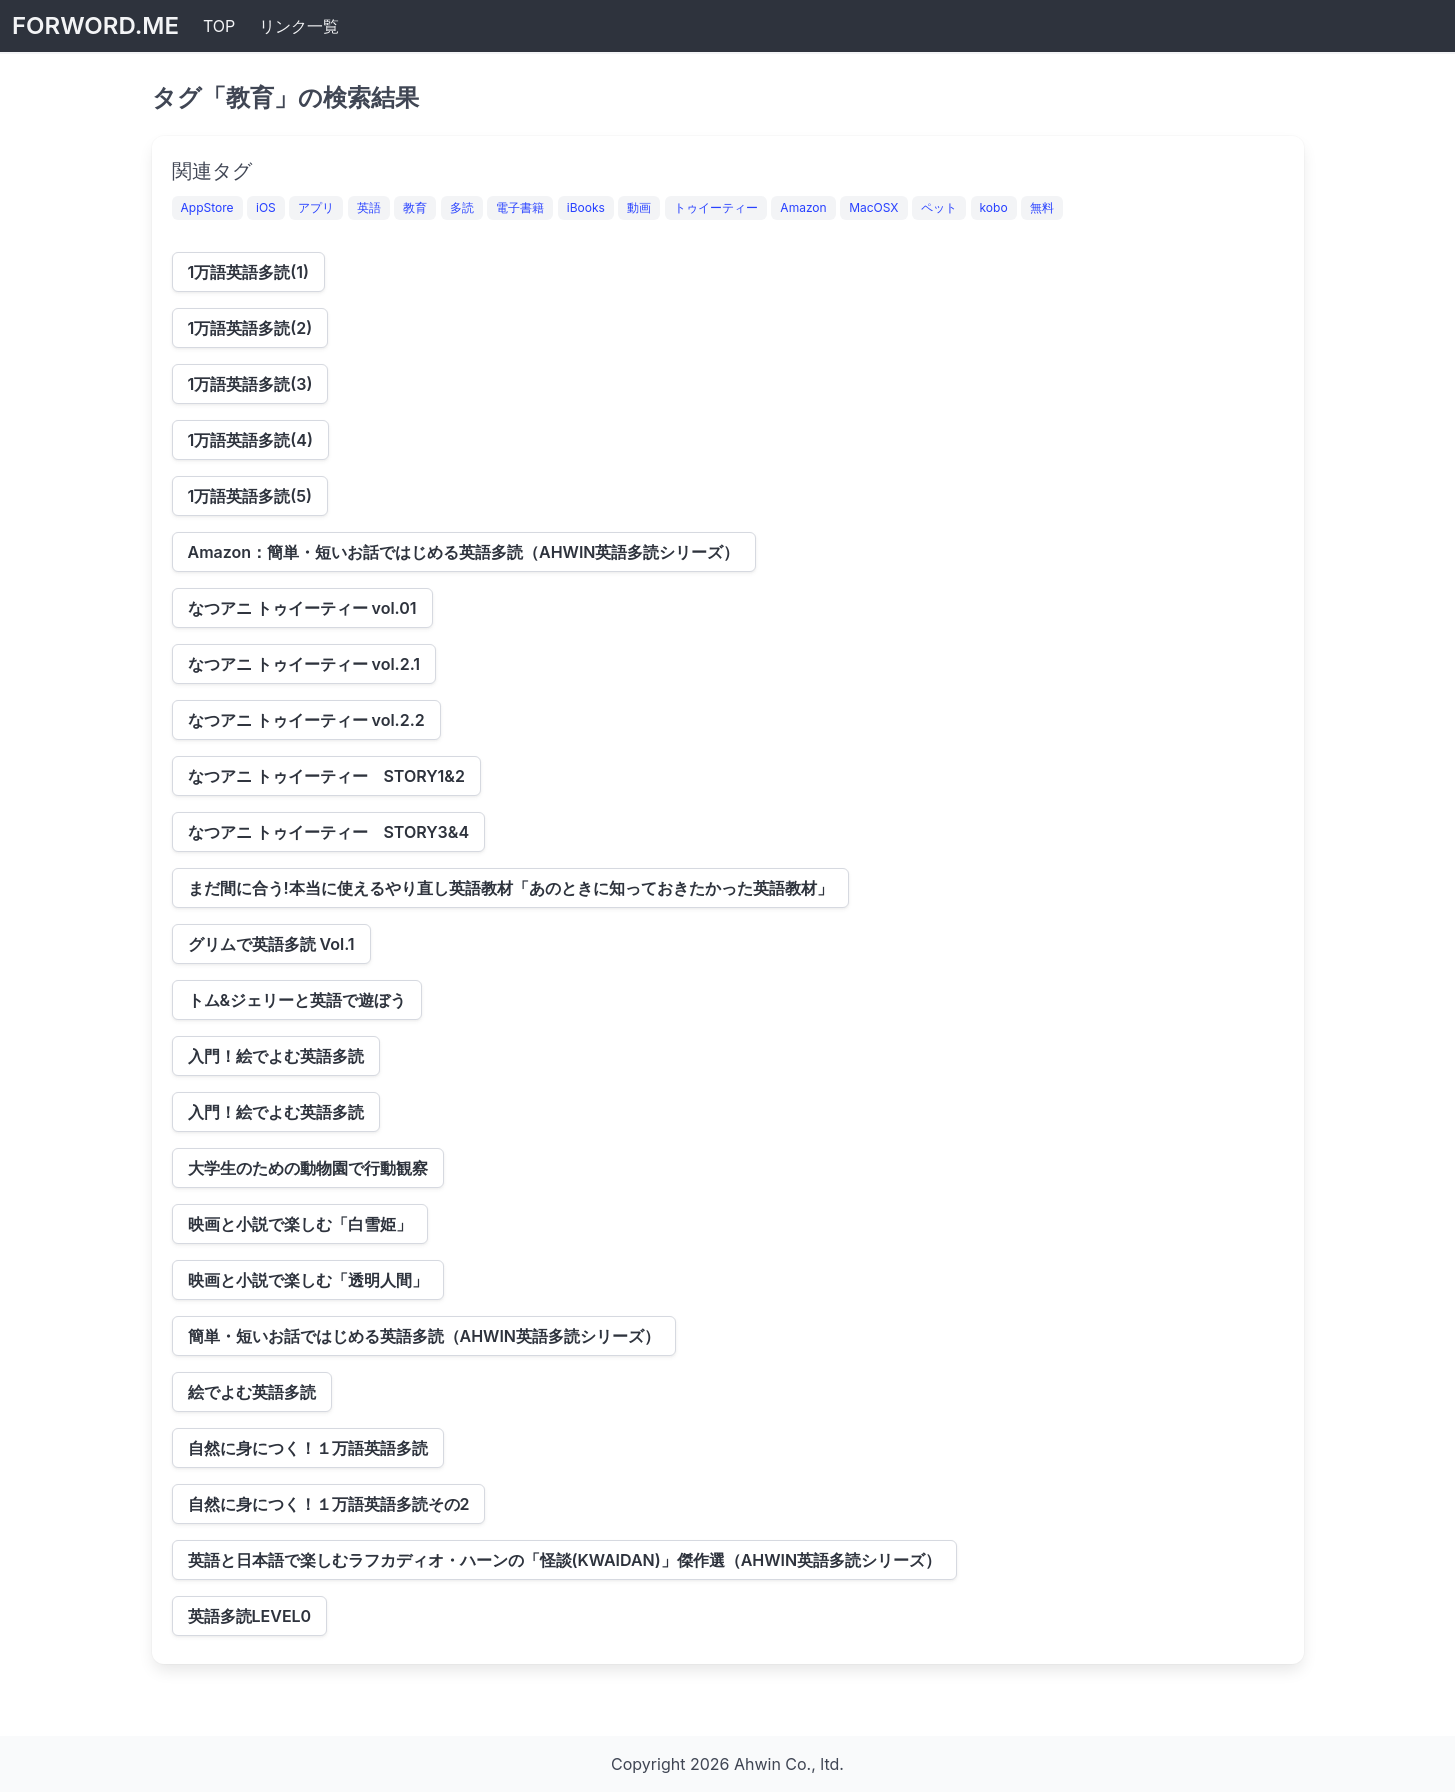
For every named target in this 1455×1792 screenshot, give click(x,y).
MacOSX (873, 207)
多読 (462, 207)
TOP (219, 26)
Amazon (803, 207)
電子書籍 (520, 207)
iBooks (586, 207)
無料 (1042, 207)
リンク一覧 (299, 26)
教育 (415, 207)
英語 (369, 207)
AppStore (207, 207)
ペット (939, 207)
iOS (266, 207)
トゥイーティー (716, 207)
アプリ (316, 207)
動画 (639, 207)
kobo (994, 207)
